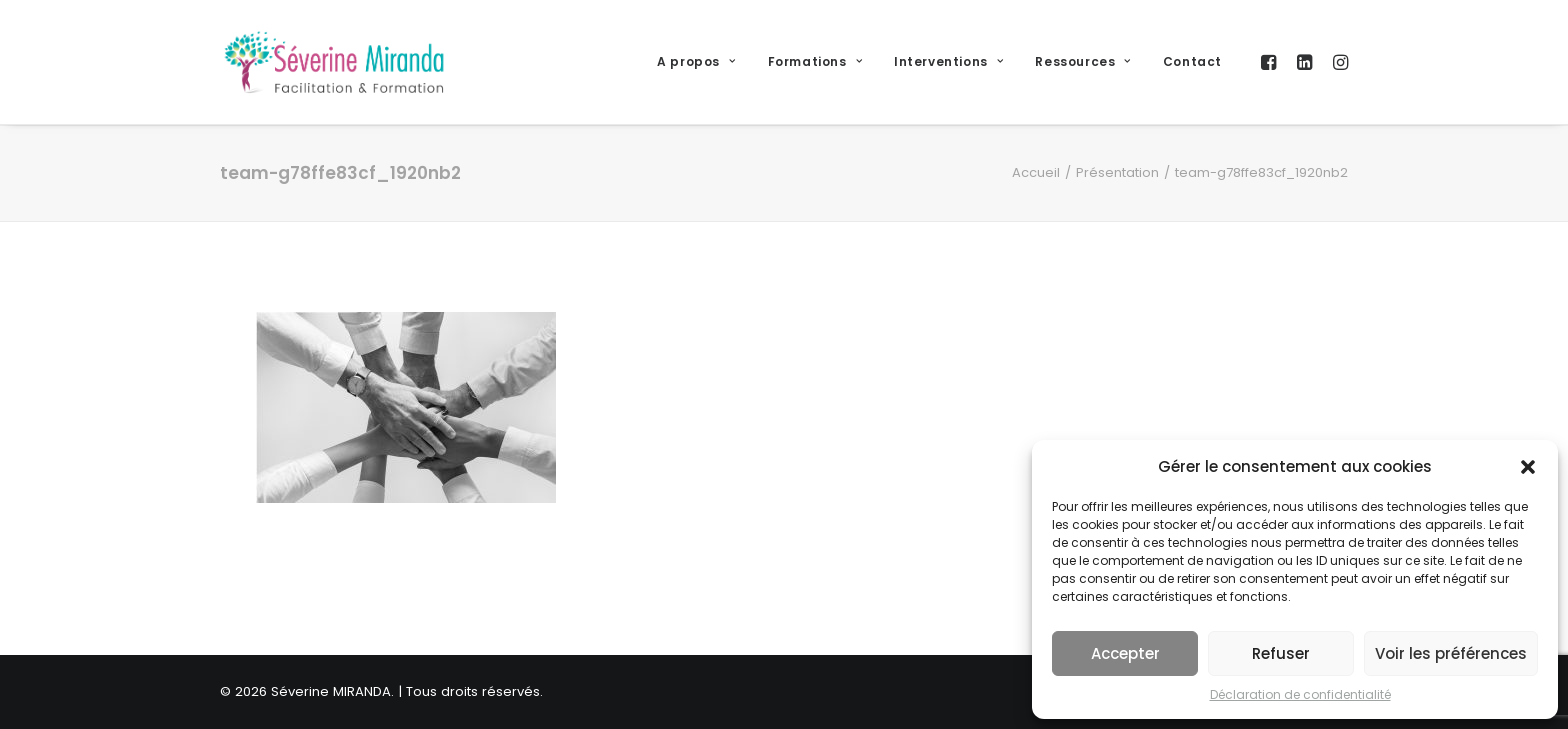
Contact (1192, 61)
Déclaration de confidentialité (1300, 694)
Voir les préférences (1451, 653)
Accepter (1125, 653)
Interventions (948, 61)
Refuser (1281, 653)
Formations (815, 61)
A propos (696, 61)
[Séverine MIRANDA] (334, 62)
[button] (1528, 467)
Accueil (1036, 172)
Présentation (1117, 172)
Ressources (1082, 61)
